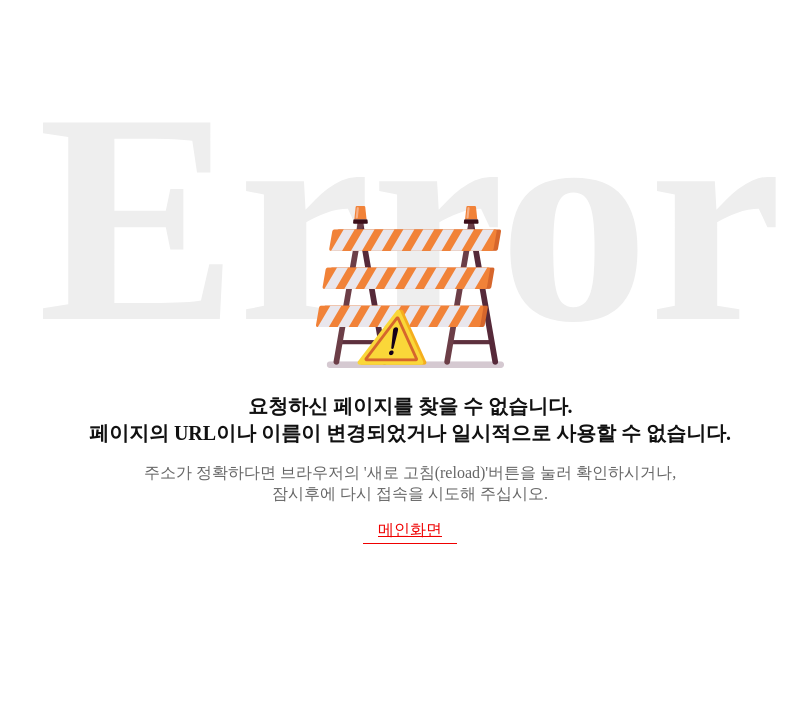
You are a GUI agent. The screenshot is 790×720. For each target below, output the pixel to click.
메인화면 (410, 529)
